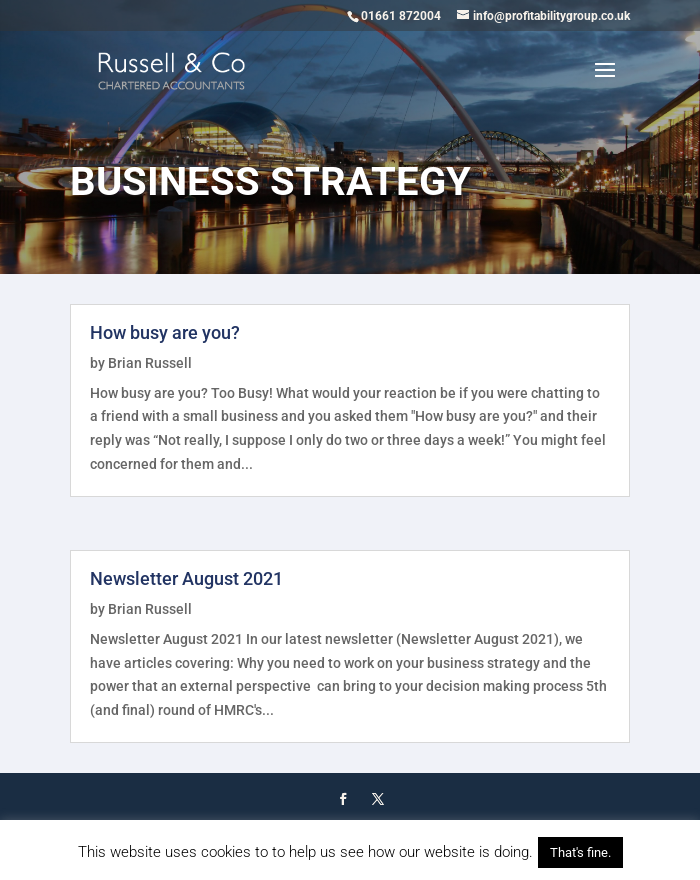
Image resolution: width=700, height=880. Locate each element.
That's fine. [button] (580, 852)
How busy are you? (165, 332)
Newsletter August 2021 (186, 578)
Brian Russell (150, 363)
